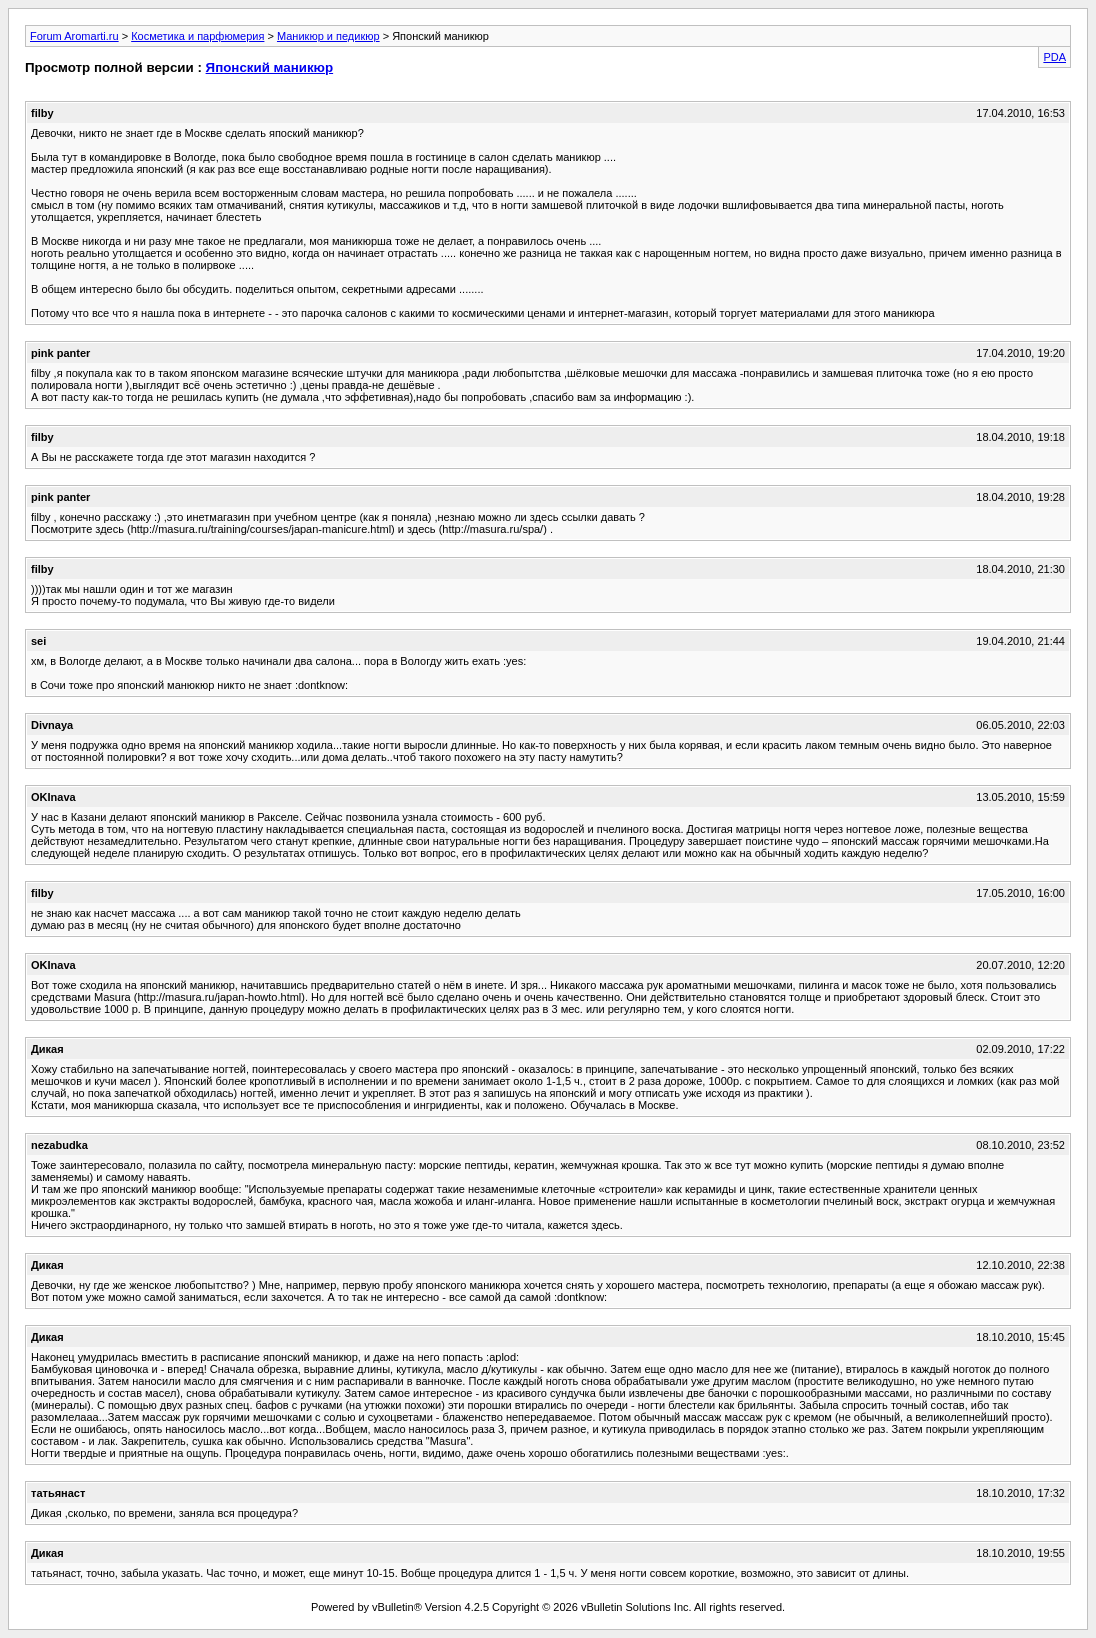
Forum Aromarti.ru (74, 36)
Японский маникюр (270, 67)
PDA (1054, 57)
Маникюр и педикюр (328, 36)
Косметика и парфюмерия (197, 36)
